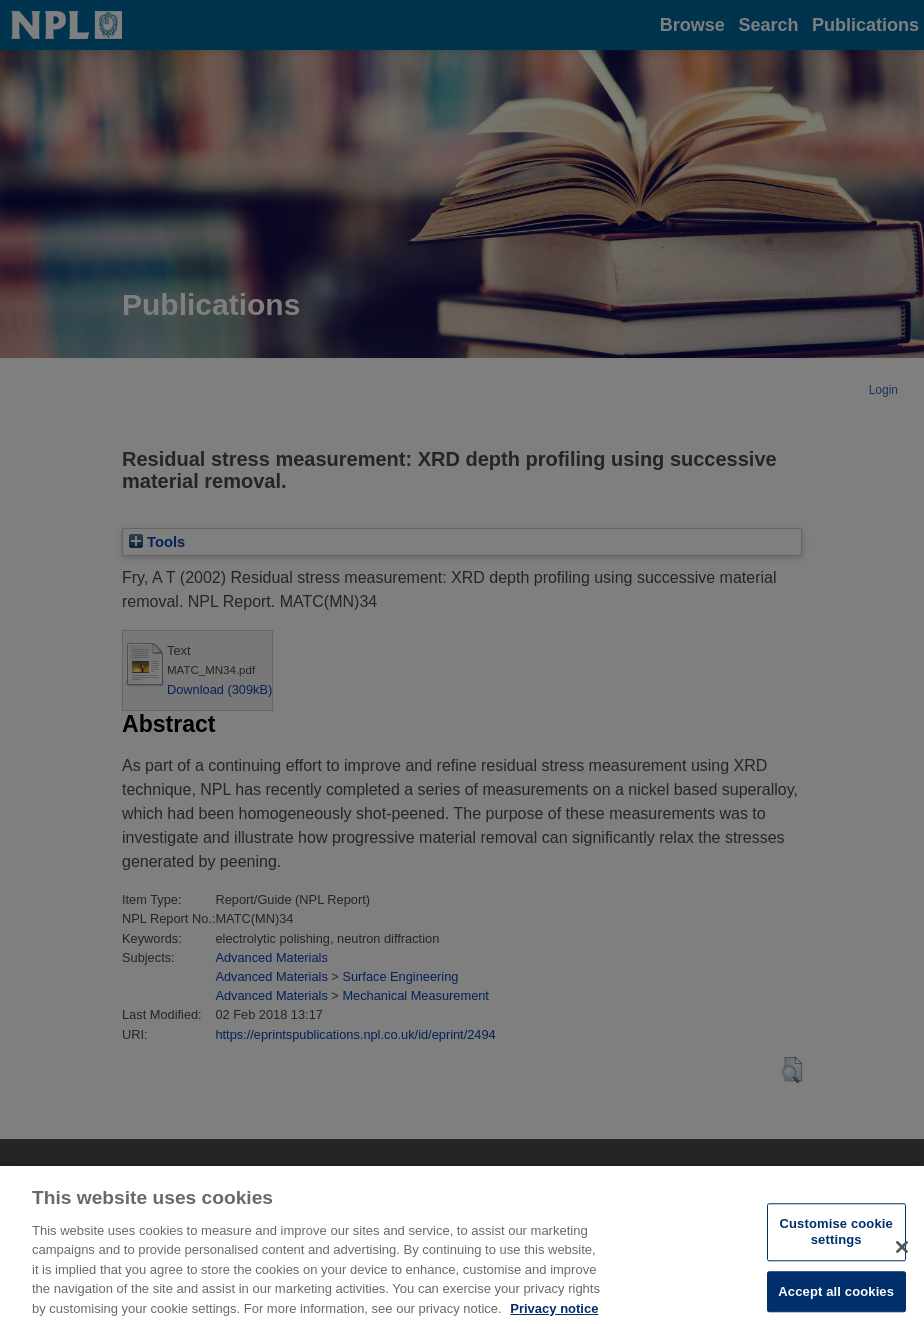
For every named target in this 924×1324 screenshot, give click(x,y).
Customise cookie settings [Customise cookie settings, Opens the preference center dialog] (836, 1239)
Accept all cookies (836, 1298)
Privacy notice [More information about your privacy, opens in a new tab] (554, 1315)
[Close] (902, 1254)
